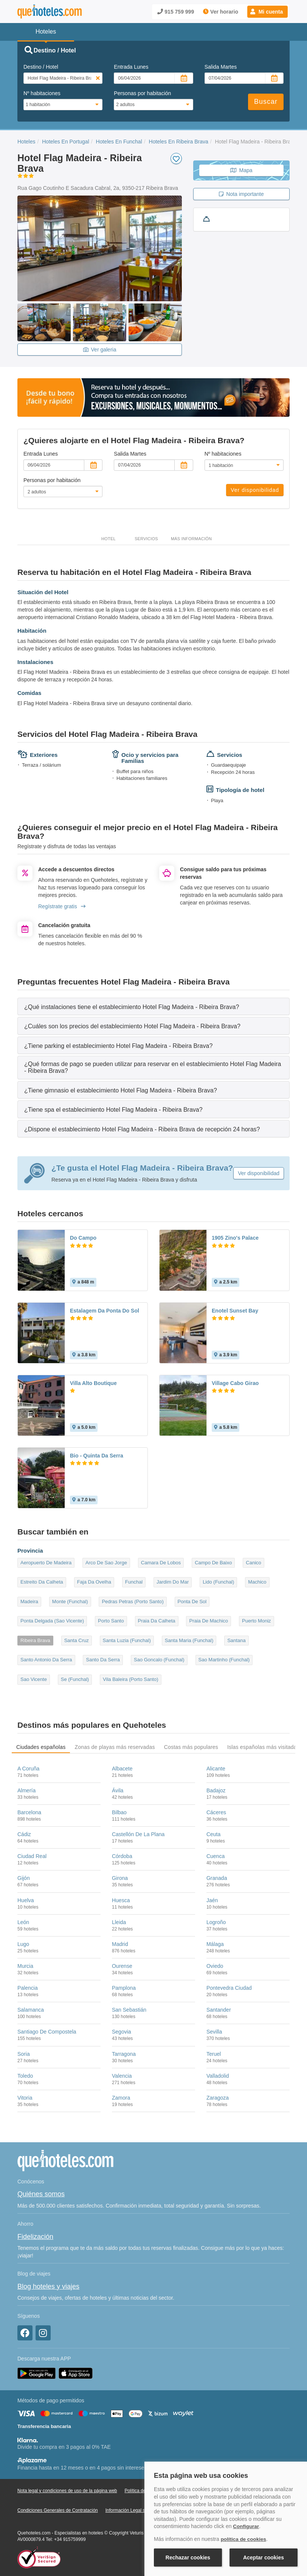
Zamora (121, 2098)
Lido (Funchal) (218, 1582)
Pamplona (124, 1988)
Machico (257, 1582)
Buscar (266, 101)
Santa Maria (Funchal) (189, 1640)
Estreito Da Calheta (41, 1582)
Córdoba (122, 1856)
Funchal (134, 1582)
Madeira (29, 1601)
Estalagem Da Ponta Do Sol (104, 1311)
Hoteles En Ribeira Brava (178, 142)
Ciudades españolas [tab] (40, 1747)
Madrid (120, 1944)
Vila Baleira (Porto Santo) (130, 1679)
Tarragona (124, 2054)
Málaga (215, 1944)
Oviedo (214, 1966)
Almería (26, 1790)
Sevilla (214, 2032)
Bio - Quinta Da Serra (96, 1456)
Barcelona (29, 1812)
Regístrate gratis (61, 906)
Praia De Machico (208, 1621)
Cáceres (216, 1812)
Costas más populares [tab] (191, 1747)
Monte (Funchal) (70, 1601)
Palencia (27, 1988)
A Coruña (28, 1769)
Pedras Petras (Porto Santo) (132, 1601)
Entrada (131, 67)
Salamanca (30, 2010)
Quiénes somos (41, 2194)
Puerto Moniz (256, 1621)
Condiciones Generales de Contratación (57, 2510)
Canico (253, 1562)
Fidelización (35, 2236)
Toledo (25, 2076)
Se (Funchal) (75, 1679)
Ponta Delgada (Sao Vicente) (52, 1621)
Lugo (23, 1944)
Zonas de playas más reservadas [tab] (114, 1747)
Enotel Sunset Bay (235, 1311)
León (23, 1922)
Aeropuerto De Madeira (45, 1562)
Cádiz (24, 1834)
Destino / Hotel (40, 67)
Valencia (122, 2076)
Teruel (213, 2054)
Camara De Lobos (161, 1562)
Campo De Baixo (213, 1562)
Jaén (212, 1900)
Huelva (25, 1900)
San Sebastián (129, 2010)
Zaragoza (217, 2098)
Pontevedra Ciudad (229, 1988)
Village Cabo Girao (235, 1383)
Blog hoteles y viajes (48, 2286)
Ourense (122, 1966)
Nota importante (241, 194)
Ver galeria (99, 350)
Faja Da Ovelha (94, 1582)
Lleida (119, 1922)
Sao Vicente (33, 1679)
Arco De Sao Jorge (106, 1562)
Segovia (121, 2032)
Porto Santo (111, 1621)
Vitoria (24, 2098)
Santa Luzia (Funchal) (127, 1640)
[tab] (153, 1006)
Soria (23, 2054)
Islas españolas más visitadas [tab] (263, 1747)
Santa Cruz (76, 1640)
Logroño (216, 1922)
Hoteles (26, 142)
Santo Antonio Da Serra (46, 1659)
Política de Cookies (143, 2490)
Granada (216, 1878)
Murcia (25, 1966)
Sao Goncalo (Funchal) (159, 1659)
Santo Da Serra (103, 1659)
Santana (236, 1640)
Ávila (117, 1790)
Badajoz (216, 1790)
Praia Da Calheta (156, 1621)
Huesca (121, 1900)
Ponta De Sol (192, 1601)
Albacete (122, 1769)
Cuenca (215, 1856)
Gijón (23, 1878)
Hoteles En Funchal (119, 142)
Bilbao (119, 1812)
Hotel (108, 538)
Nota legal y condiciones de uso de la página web (67, 2490)
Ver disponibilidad (255, 490)
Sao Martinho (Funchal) (224, 1659)
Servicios (146, 538)
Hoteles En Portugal (65, 142)
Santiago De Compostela (46, 2032)
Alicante (215, 1769)
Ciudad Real (32, 1856)
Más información (191, 538)
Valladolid (217, 2076)
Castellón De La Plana (138, 1834)
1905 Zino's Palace (235, 1238)
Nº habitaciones (41, 93)
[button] (267, 12)
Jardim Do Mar (173, 1582)
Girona (120, 1878)
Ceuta (213, 1834)
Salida (221, 67)
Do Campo (83, 1238)
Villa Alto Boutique (93, 1383)
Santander (218, 2010)
